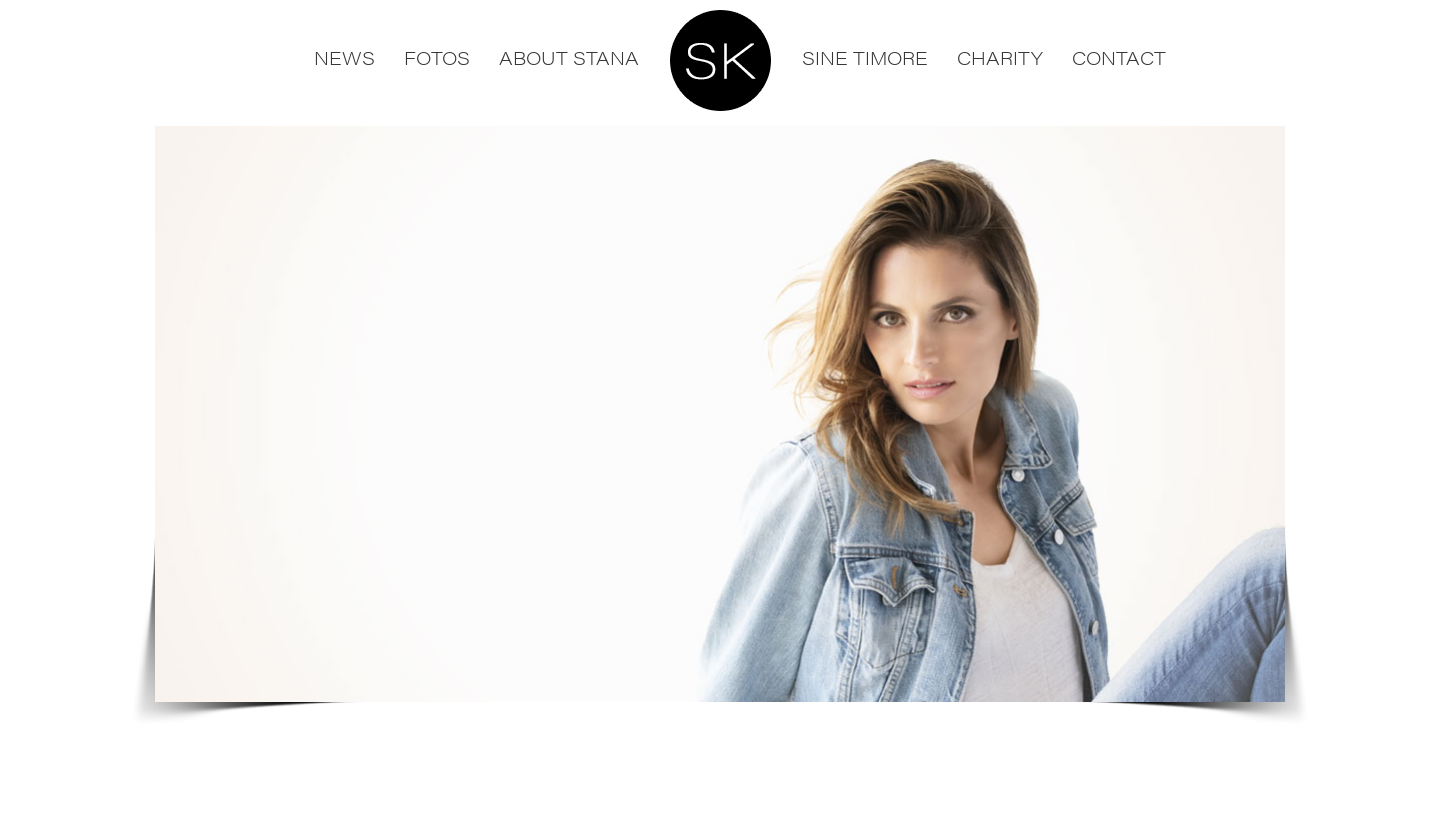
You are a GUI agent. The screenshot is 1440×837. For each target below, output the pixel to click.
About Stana (569, 57)
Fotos (437, 57)
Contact (1119, 57)
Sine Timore (865, 57)
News (344, 57)
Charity (1000, 57)
